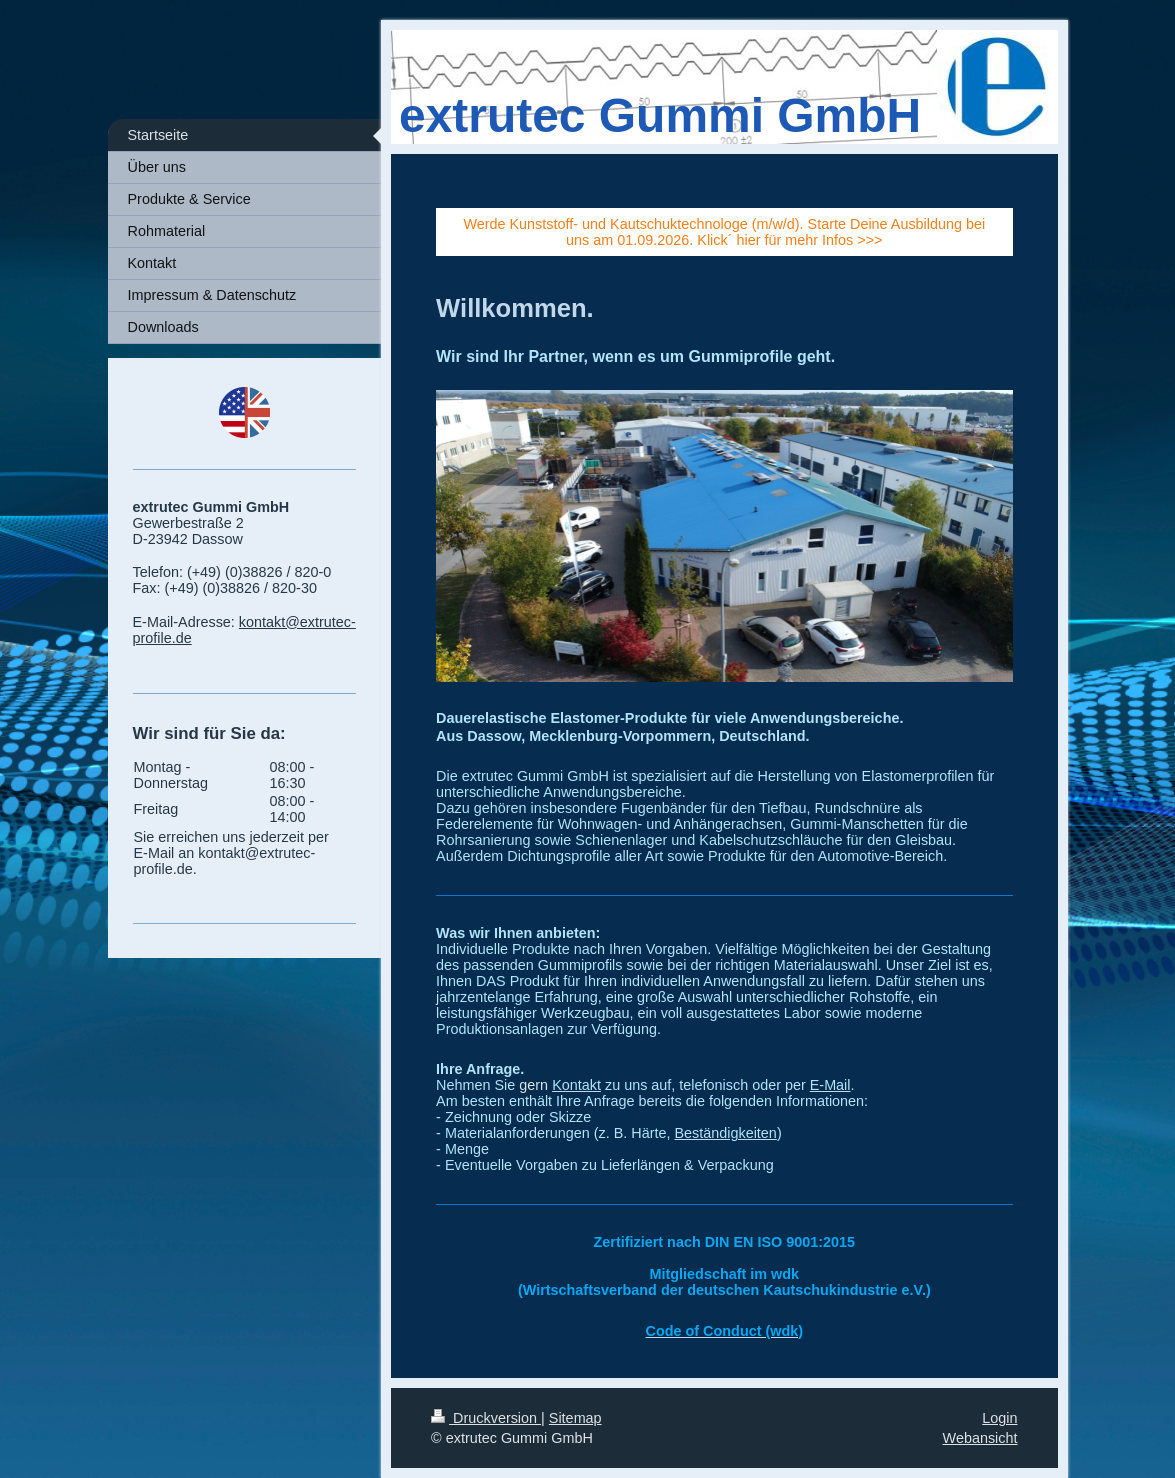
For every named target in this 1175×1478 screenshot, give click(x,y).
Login (999, 1418)
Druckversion (486, 1418)
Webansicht (980, 1438)
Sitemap (575, 1418)
